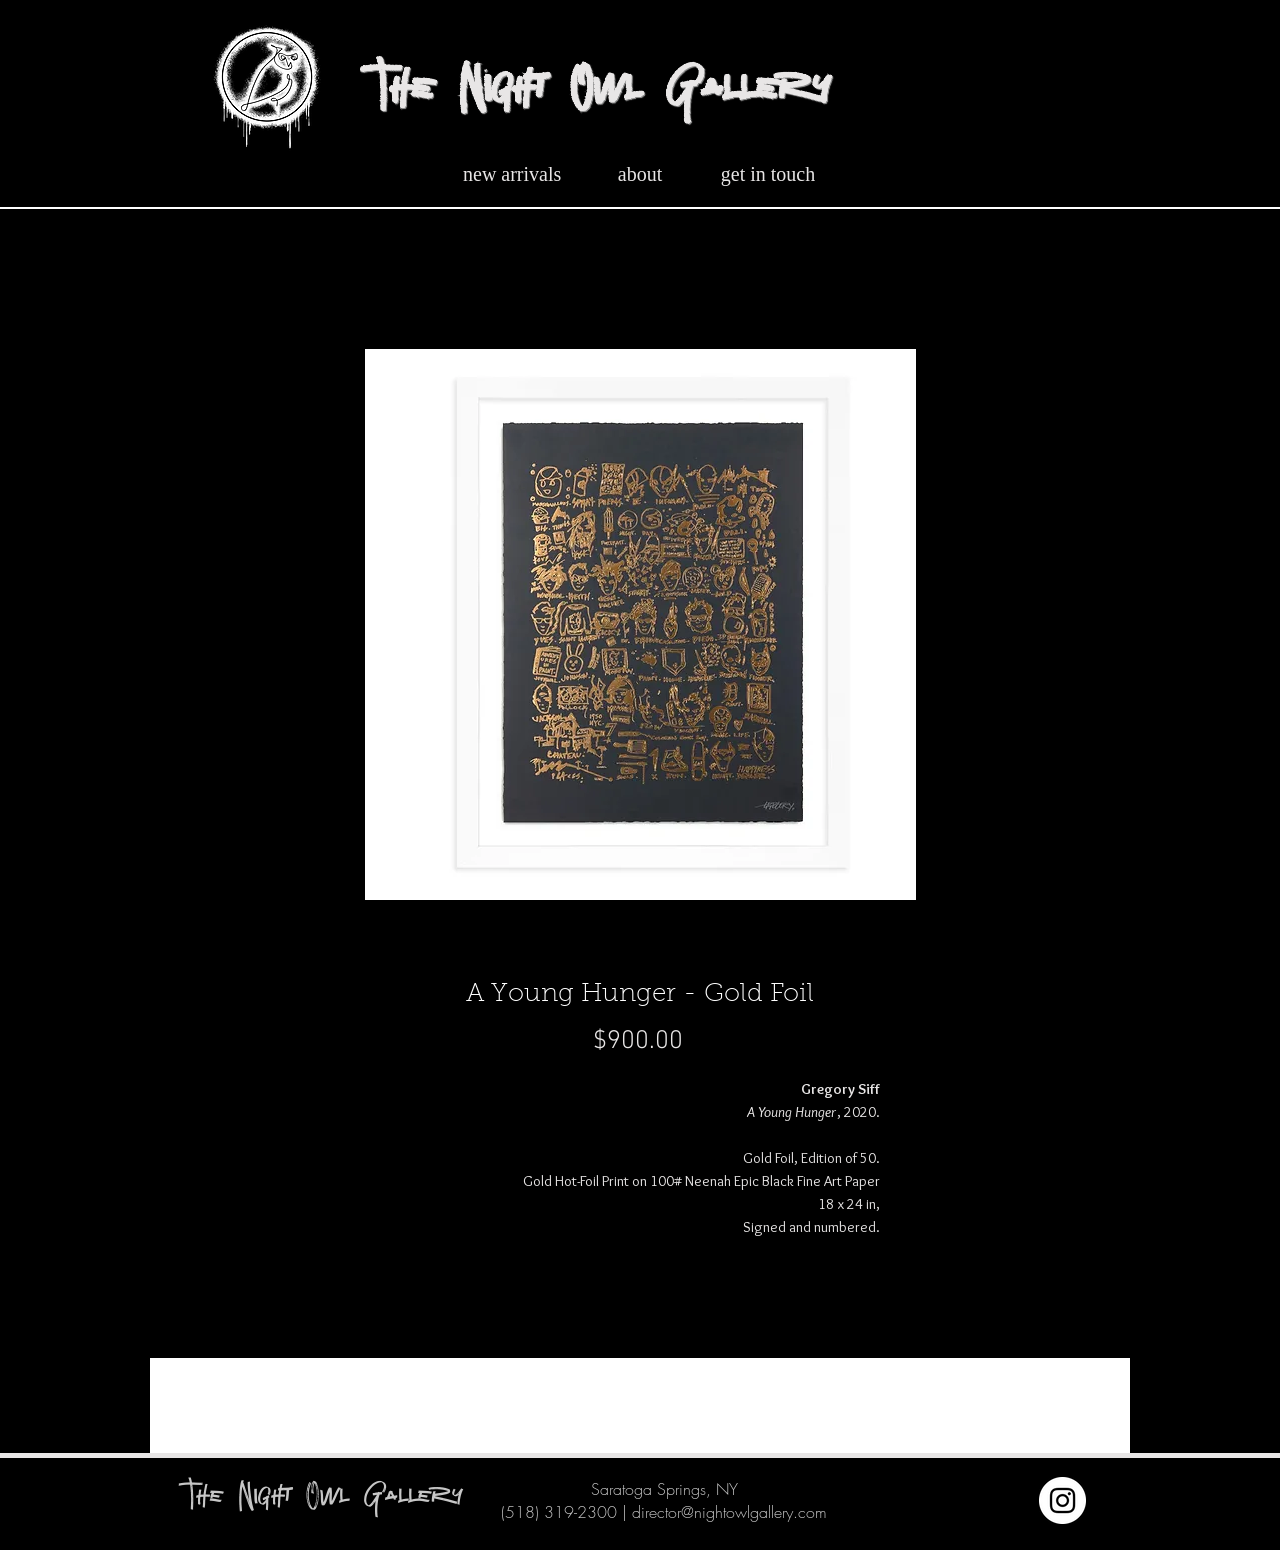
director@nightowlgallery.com (729, 1512)
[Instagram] (1062, 1500)
